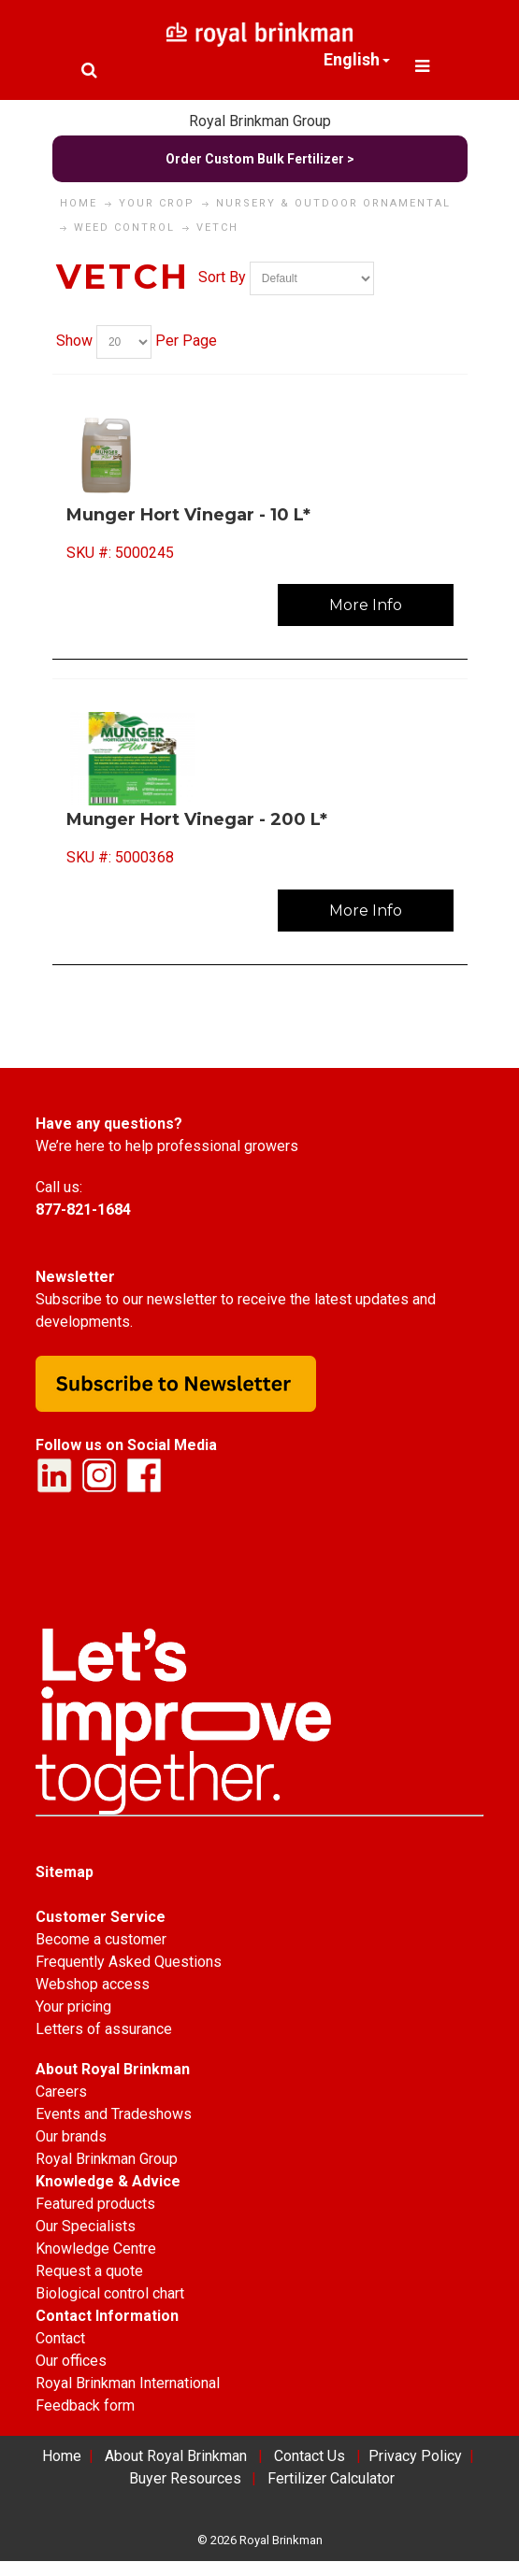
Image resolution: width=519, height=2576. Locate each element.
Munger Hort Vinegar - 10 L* (188, 515)
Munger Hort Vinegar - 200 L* (196, 819)
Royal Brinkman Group (260, 121)
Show (74, 340)
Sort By (222, 277)
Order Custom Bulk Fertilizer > (260, 158)
